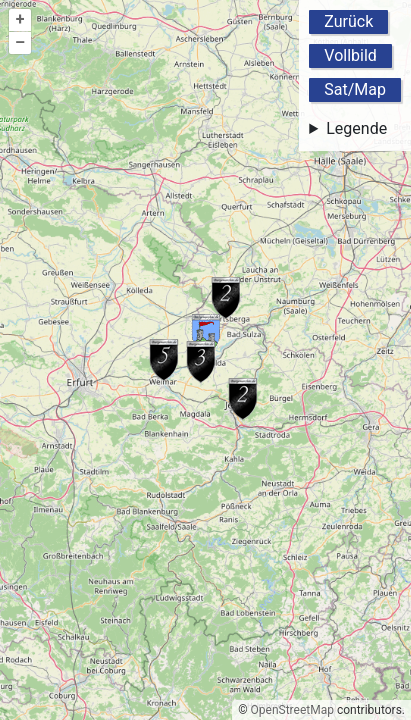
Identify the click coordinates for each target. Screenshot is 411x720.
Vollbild (350, 55)
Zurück (348, 21)
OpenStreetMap (292, 710)
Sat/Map (355, 89)
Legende (356, 128)
